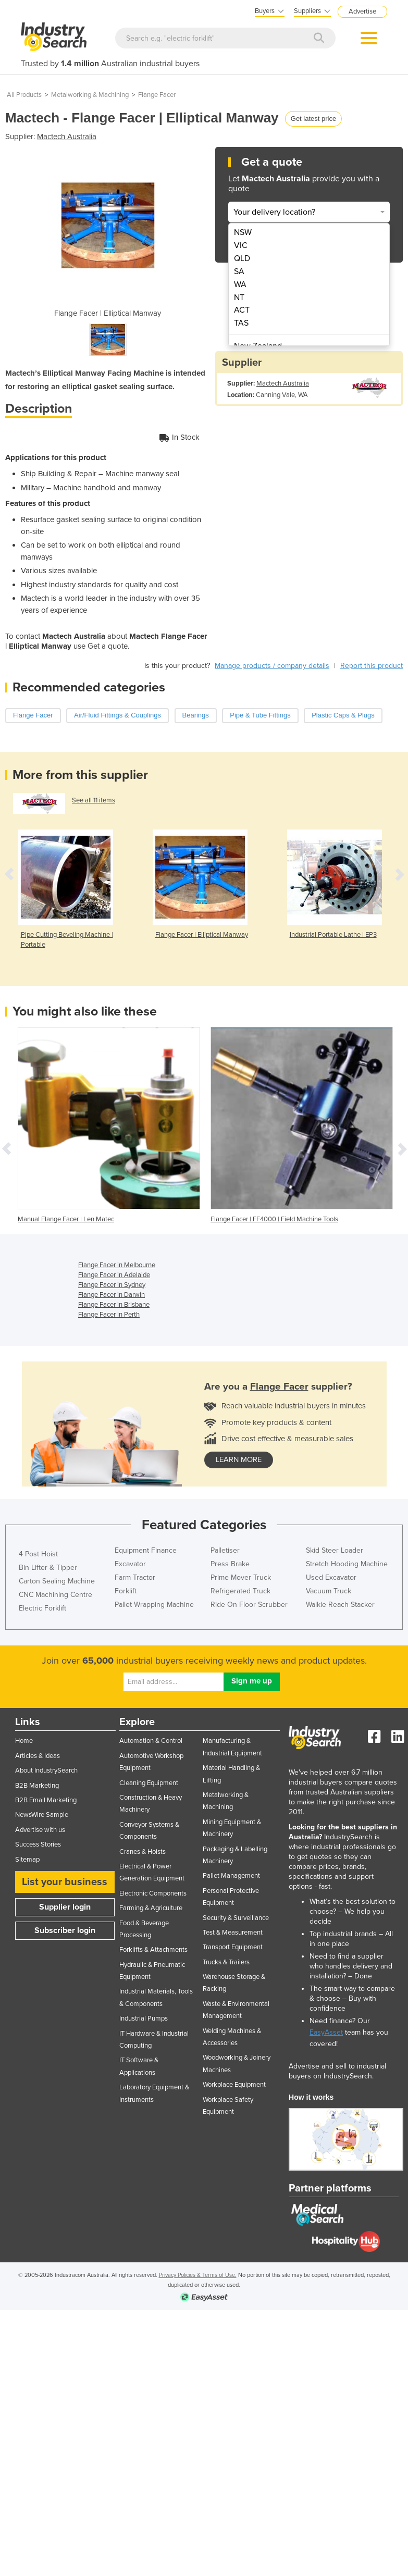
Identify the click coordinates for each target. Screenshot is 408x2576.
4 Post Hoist (38, 1554)
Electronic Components (153, 1893)
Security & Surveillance (236, 1918)
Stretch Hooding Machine (347, 1563)
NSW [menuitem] (243, 232)
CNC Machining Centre (55, 1594)
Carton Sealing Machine (57, 1581)
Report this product (371, 665)
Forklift (126, 1591)
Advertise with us (40, 1830)
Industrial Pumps (143, 2018)
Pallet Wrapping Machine (154, 1604)
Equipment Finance (146, 1550)
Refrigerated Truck (240, 1591)
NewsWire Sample (41, 1815)
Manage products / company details (272, 665)
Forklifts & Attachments (153, 1950)
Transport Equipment (233, 1947)
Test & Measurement (233, 1932)
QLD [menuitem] (242, 258)
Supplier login (65, 1907)
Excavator (130, 1563)
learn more (239, 1459)
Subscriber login (64, 1930)
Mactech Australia (66, 136)
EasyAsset (326, 2032)
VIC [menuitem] (241, 245)
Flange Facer (157, 95)
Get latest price (313, 118)
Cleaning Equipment (148, 1783)
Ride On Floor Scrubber (249, 1604)
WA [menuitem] (240, 284)
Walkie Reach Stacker (340, 1604)
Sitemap (27, 1859)
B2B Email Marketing (46, 1800)
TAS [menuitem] (241, 323)
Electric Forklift (42, 1608)
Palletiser (225, 1550)
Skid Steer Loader (334, 1550)
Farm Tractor (135, 1577)
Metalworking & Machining (90, 95)
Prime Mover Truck (241, 1577)
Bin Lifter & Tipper (48, 1567)
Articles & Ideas (37, 1756)
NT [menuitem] (239, 297)
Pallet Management (231, 1876)
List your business (64, 1882)
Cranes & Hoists (142, 1852)
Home (24, 1741)
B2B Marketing (37, 1785)
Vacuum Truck (328, 1591)
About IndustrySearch (46, 1770)
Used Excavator (331, 1577)
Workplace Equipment (234, 2084)
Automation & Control (150, 1741)
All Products (24, 95)
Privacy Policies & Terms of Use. (198, 2275)
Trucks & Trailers (226, 1962)
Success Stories (38, 1844)
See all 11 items (93, 800)
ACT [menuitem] (242, 310)
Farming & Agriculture (150, 1908)
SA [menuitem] (239, 271)
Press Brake (230, 1563)
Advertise (362, 11)
